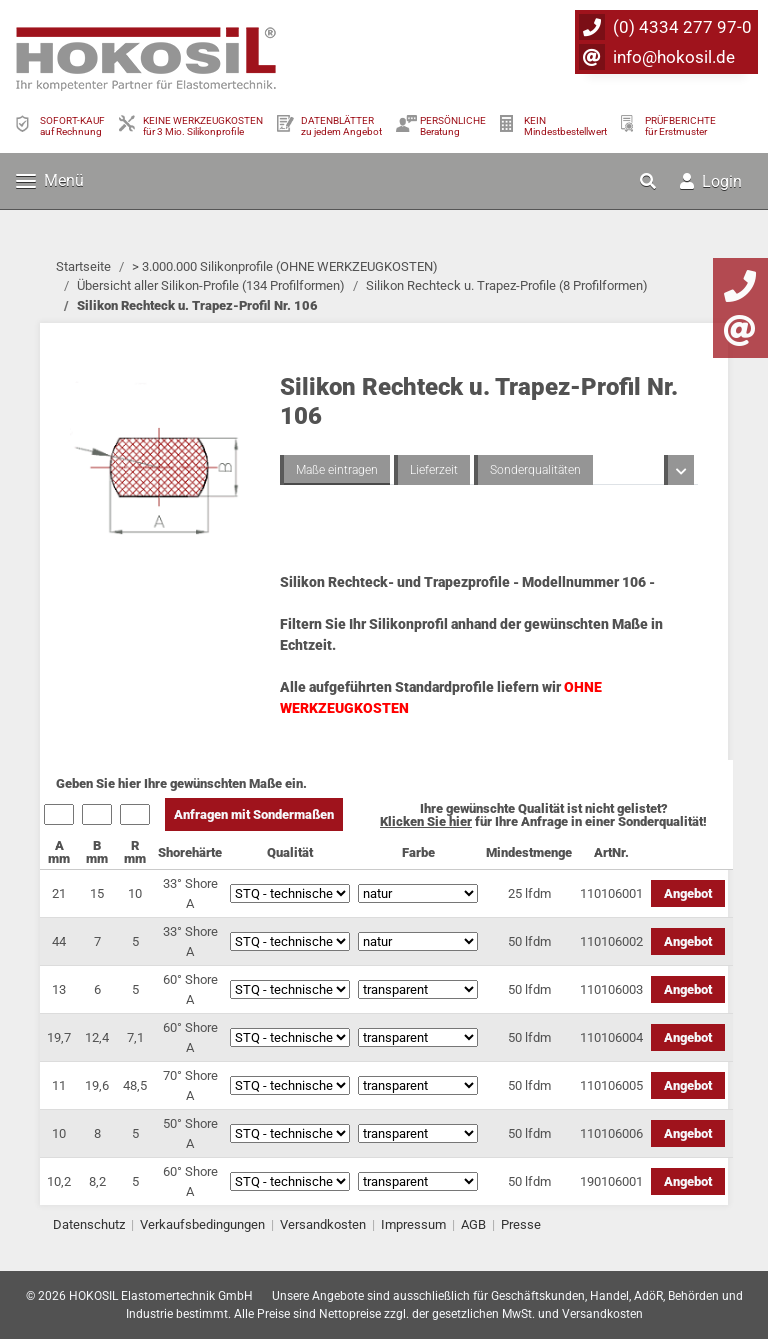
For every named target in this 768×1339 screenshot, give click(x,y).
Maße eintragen (337, 470)
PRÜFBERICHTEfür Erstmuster (680, 126)
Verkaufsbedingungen (202, 1224)
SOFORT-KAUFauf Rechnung (72, 126)
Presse (521, 1224)
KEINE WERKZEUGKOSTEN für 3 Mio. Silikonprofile (203, 126)
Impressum (413, 1224)
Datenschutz (89, 1224)
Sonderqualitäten (535, 470)
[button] (650, 181)
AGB (473, 1224)
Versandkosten (323, 1224)
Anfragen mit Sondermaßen (254, 814)
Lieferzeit (434, 470)
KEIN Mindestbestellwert (565, 126)
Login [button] (711, 181)
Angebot (688, 893)
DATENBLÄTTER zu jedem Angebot (341, 126)
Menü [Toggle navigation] (50, 180)
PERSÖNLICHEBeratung (453, 126)
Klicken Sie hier (426, 821)
